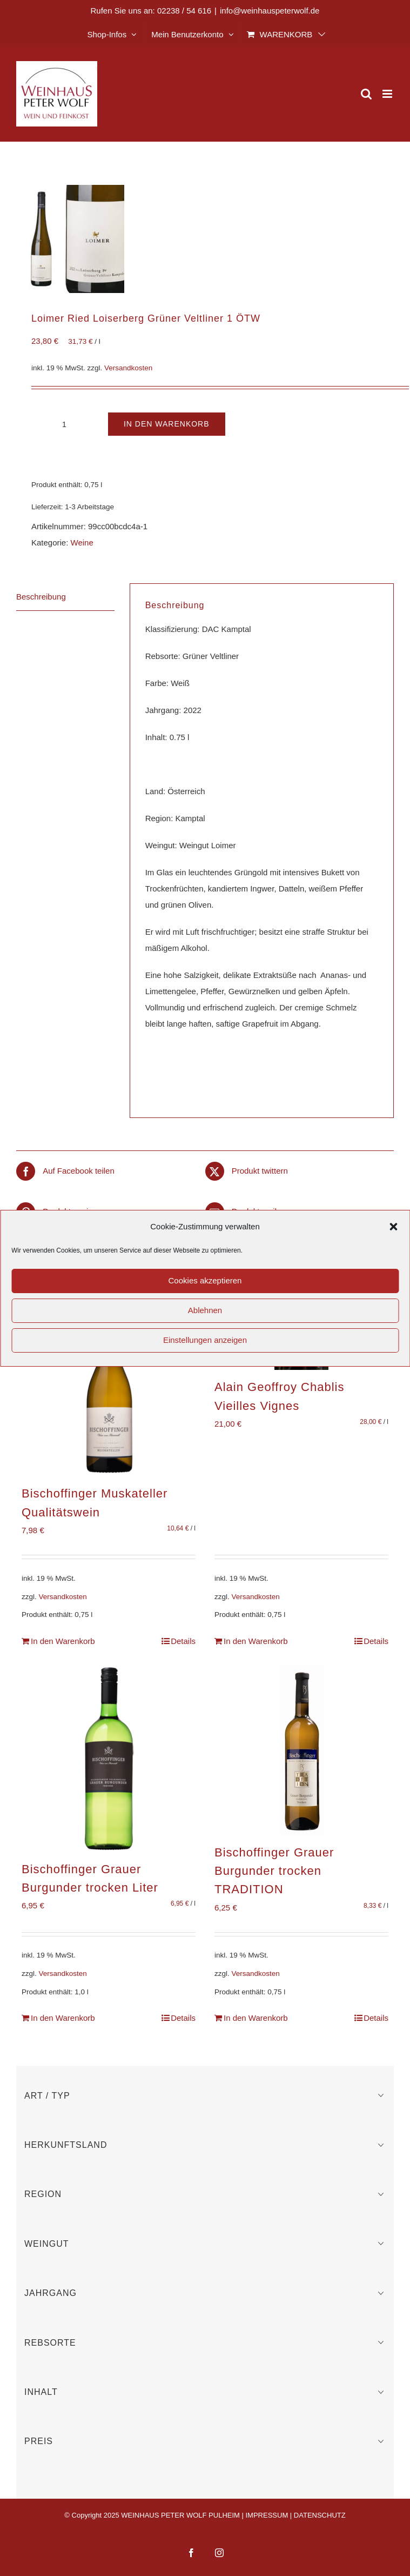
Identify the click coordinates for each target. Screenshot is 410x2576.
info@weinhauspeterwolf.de (270, 10)
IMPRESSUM (267, 2515)
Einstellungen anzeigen (205, 1339)
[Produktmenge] (64, 424)
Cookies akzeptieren (205, 1280)
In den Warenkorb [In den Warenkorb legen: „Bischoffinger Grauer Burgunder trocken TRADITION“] (256, 2017)
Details (183, 1641)
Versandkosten (128, 368)
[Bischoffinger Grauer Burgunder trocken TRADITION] (301, 1750)
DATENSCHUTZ (320, 2515)
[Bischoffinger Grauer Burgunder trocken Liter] (108, 1759)
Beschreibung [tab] (41, 596)
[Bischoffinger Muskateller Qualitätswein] (108, 1387)
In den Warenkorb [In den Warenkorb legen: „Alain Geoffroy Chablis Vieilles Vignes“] (256, 1641)
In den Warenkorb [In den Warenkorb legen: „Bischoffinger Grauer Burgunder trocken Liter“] (63, 2017)
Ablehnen (205, 1310)
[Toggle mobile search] (366, 93)
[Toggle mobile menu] (388, 93)
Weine (82, 542)
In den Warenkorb (167, 424)
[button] (393, 1226)
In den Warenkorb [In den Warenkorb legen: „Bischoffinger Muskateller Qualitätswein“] (63, 1641)
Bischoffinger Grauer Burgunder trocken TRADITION (274, 1871)
